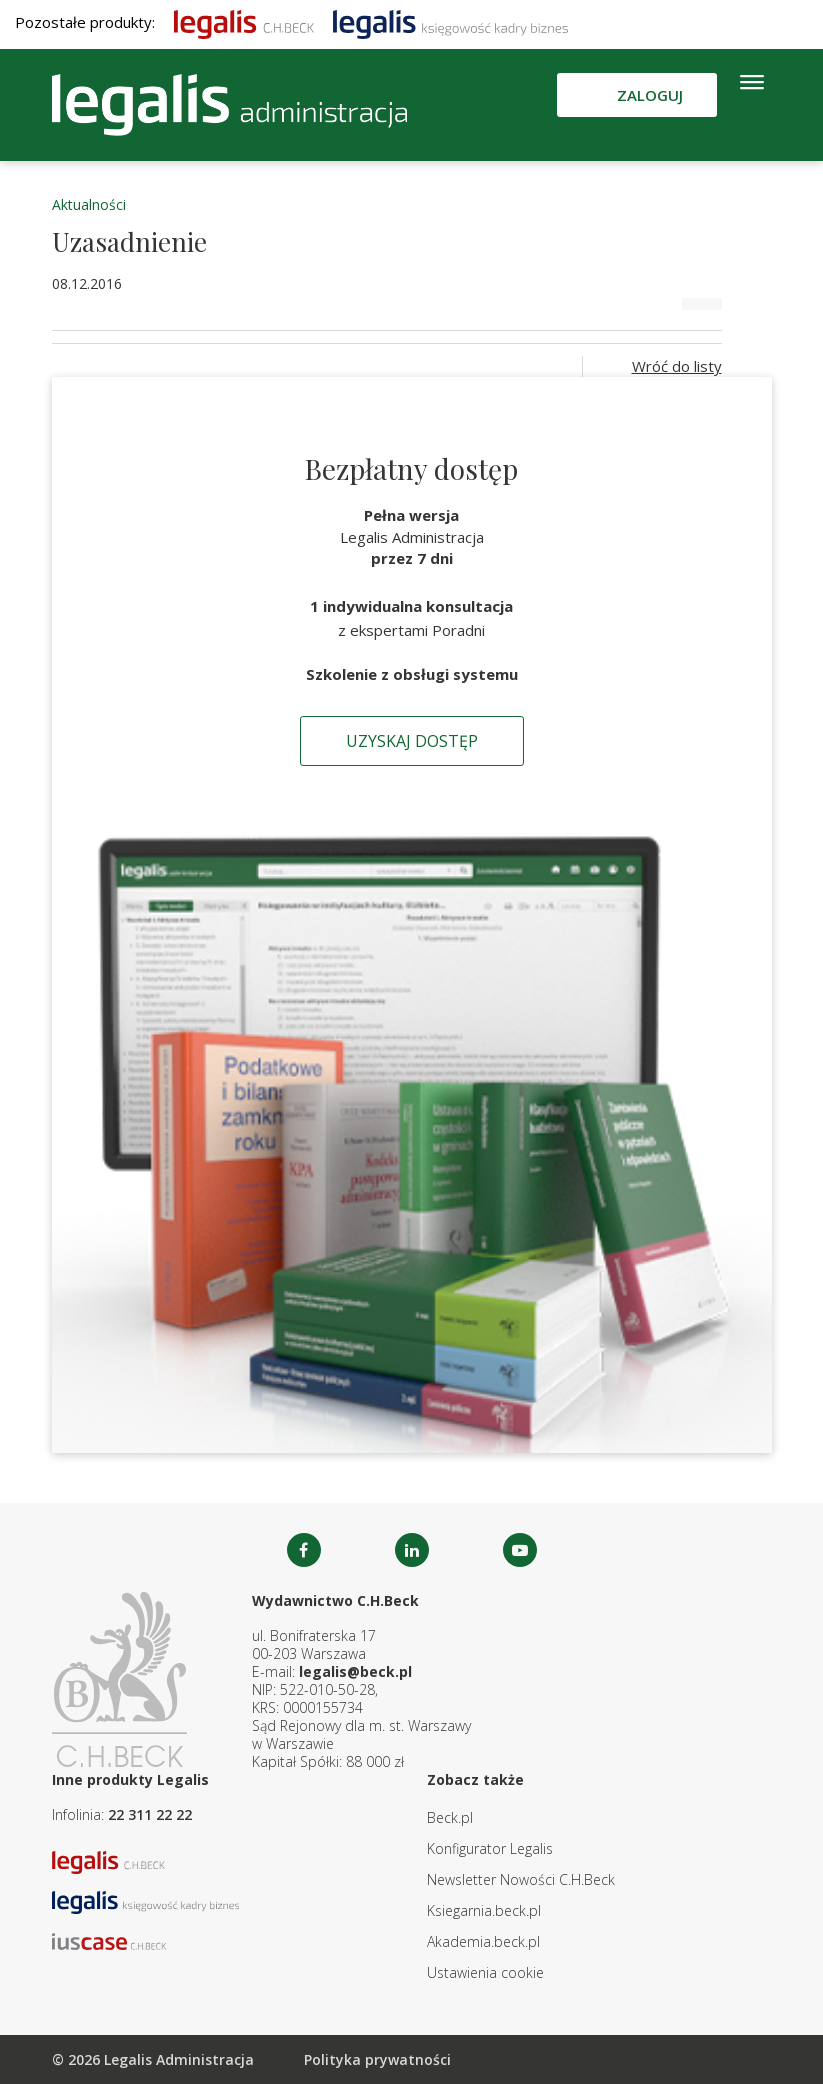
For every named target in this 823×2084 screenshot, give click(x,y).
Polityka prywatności (377, 2059)
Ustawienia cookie (485, 1972)
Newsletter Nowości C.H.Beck (521, 1879)
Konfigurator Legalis (490, 1848)
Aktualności (89, 204)
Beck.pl (450, 1817)
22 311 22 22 (150, 1814)
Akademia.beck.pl (483, 1941)
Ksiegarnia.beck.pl (484, 1910)
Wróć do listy (677, 366)
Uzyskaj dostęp (412, 741)
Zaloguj (650, 95)
